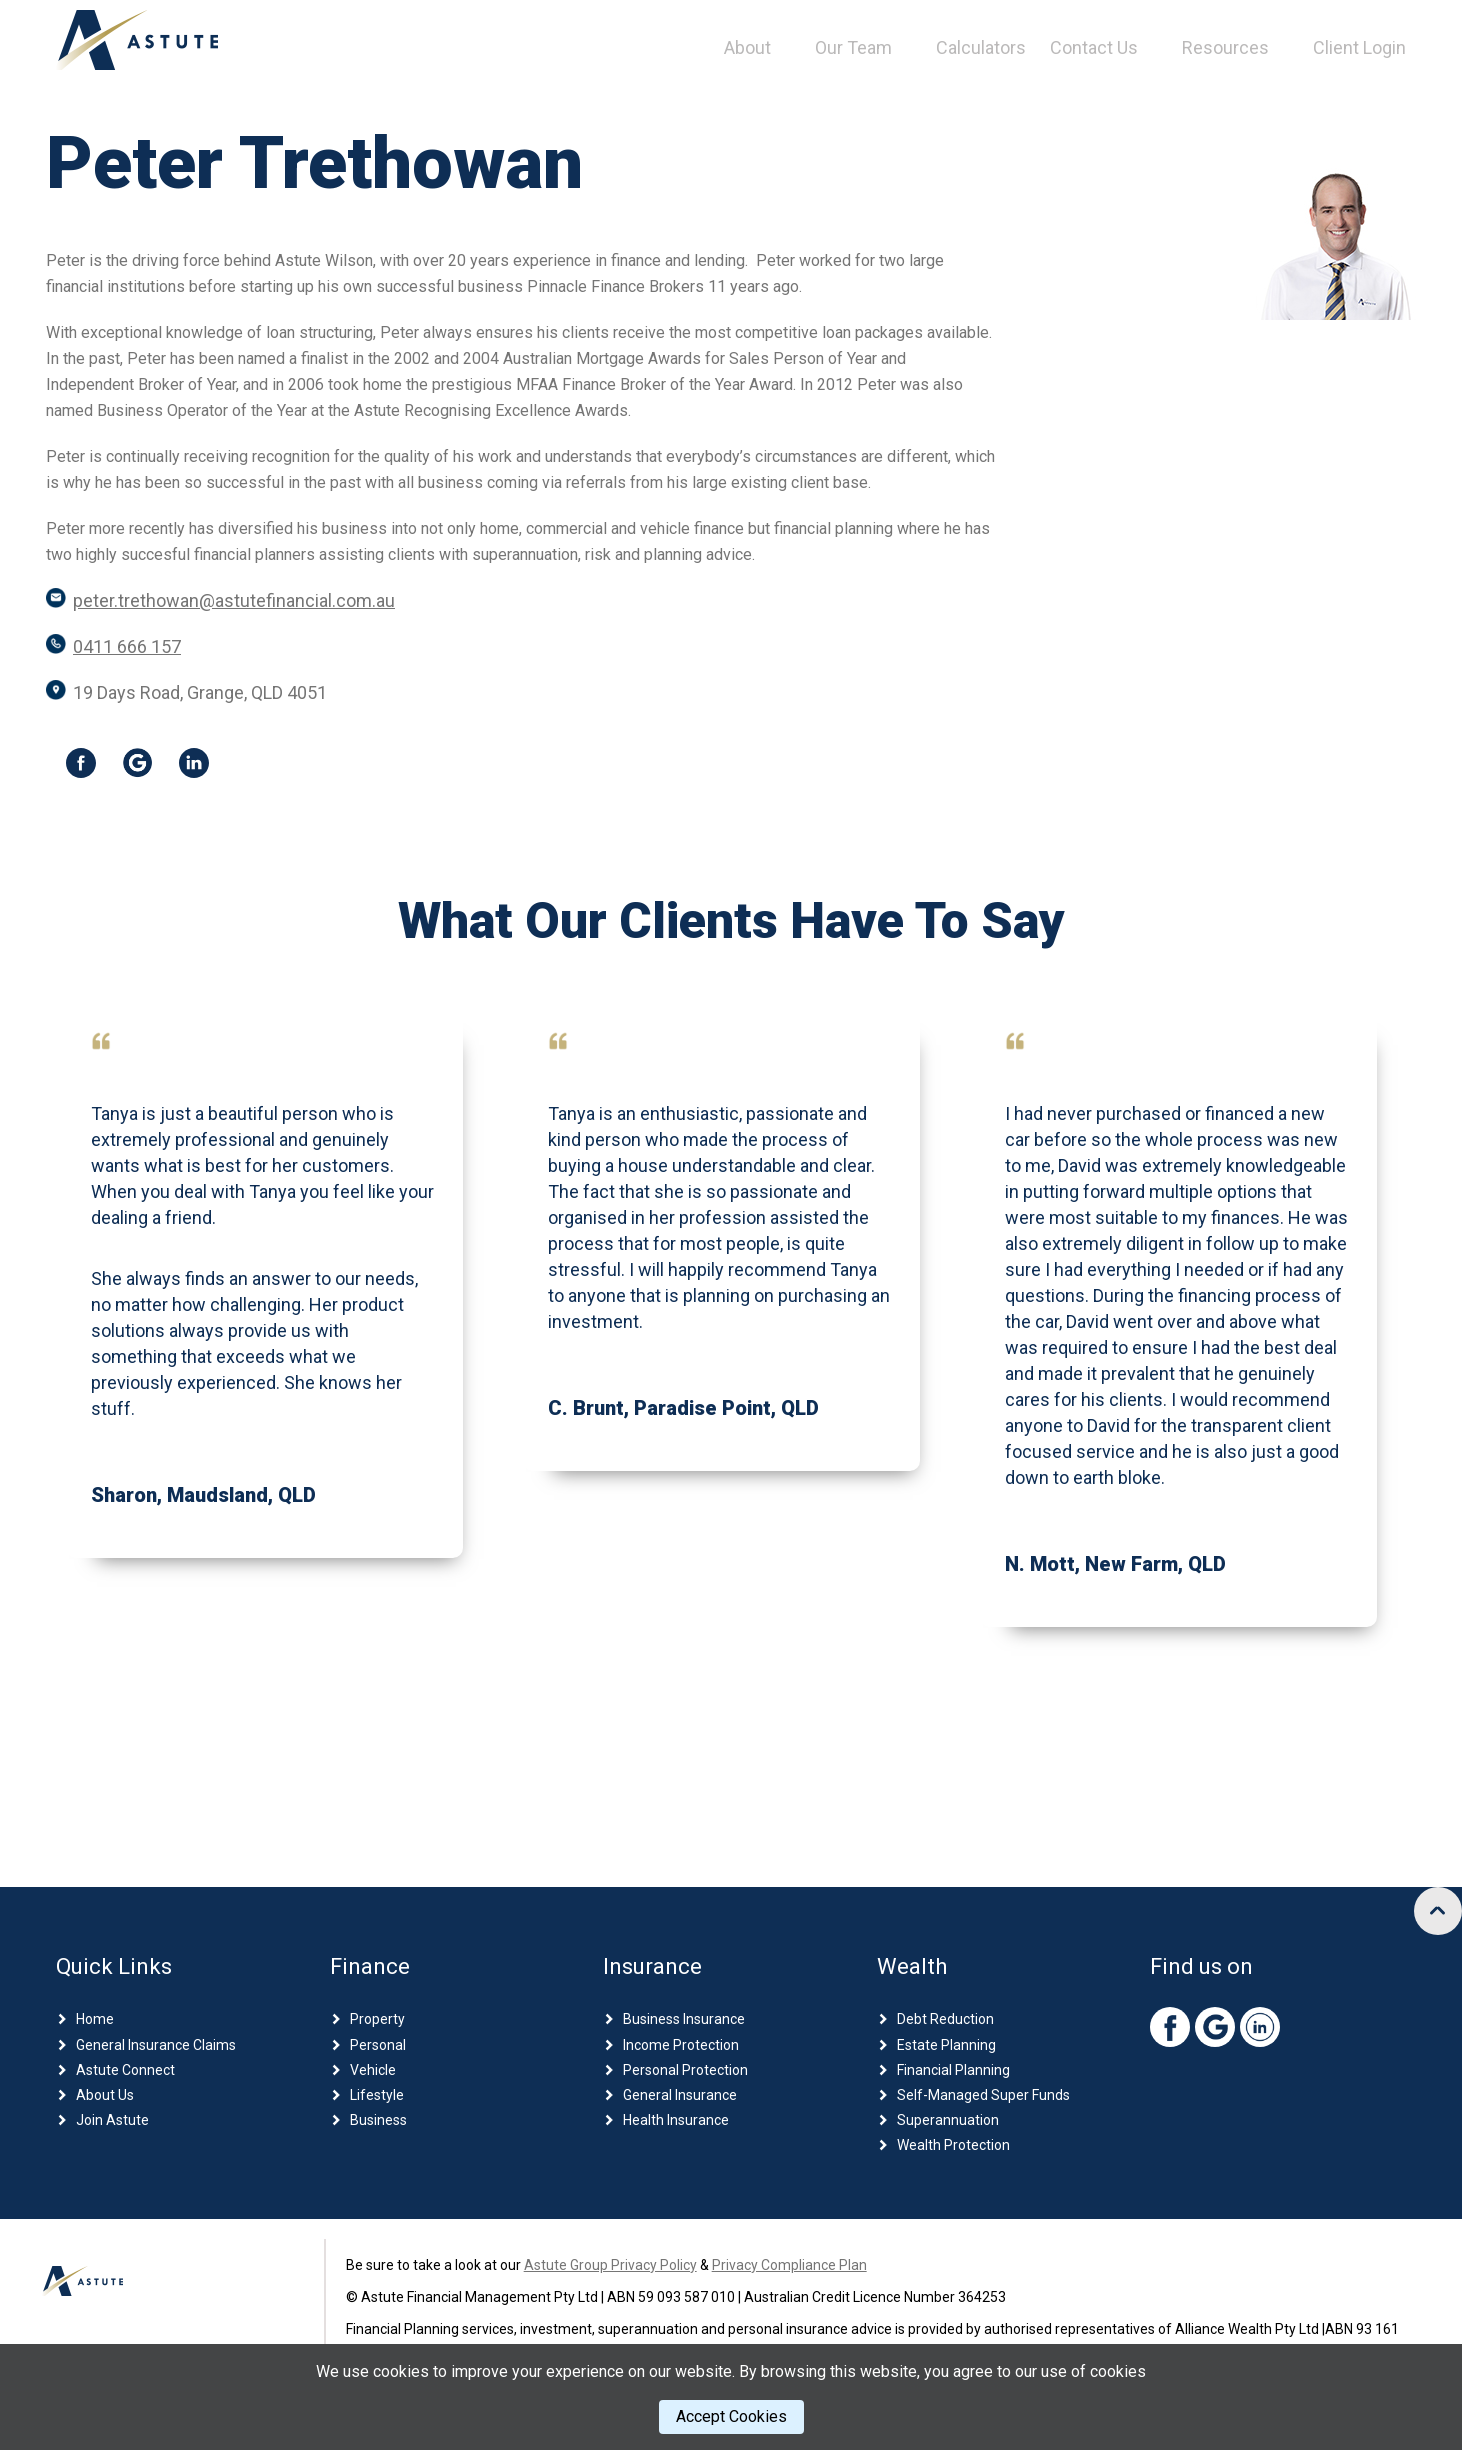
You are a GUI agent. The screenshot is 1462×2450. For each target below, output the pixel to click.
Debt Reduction (945, 2019)
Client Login (1359, 47)
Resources (1225, 47)
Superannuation (948, 2120)
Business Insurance (684, 2019)
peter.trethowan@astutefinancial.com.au (234, 600)
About (747, 47)
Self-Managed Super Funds (983, 2095)
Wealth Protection (953, 2145)
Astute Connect (125, 2070)
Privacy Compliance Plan (789, 2265)
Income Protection (681, 2045)
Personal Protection (685, 2070)
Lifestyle (377, 2095)
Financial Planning (953, 2070)
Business (378, 2120)
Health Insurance (676, 2120)
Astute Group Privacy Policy (610, 2265)
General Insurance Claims (156, 2045)
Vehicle (373, 2070)
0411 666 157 (127, 646)
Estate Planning (946, 2045)
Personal (378, 2045)
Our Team (853, 47)
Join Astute (112, 2120)
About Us (105, 2095)
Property (377, 2019)
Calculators (981, 47)
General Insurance (680, 2095)
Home (95, 2019)
